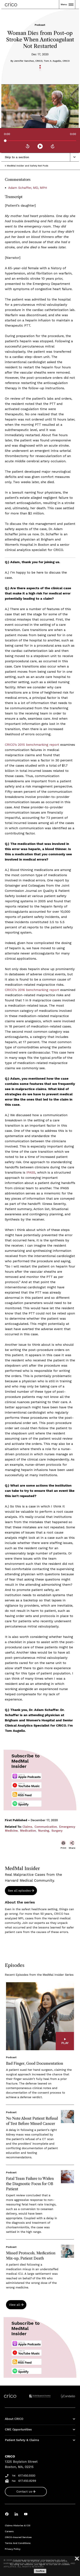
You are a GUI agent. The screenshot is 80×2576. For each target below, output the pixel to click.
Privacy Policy (12, 2549)
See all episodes (19, 1890)
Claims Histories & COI (17, 2525)
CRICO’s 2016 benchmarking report (32, 990)
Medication (28, 1830)
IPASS (30, 1172)
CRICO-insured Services (18, 2537)
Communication (46, 1826)
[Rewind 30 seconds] (27, 146)
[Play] (40, 146)
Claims (27, 1826)
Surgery (57, 1830)
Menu (67, 4)
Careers (9, 2531)
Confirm (40, 2571)
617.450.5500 (26, 2475)
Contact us (24, 2491)
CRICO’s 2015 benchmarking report (32, 745)
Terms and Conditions (17, 2543)
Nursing (43, 1830)
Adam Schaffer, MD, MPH (27, 188)
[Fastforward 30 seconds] (52, 146)
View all (14, 2304)
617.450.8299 (27, 2480)
